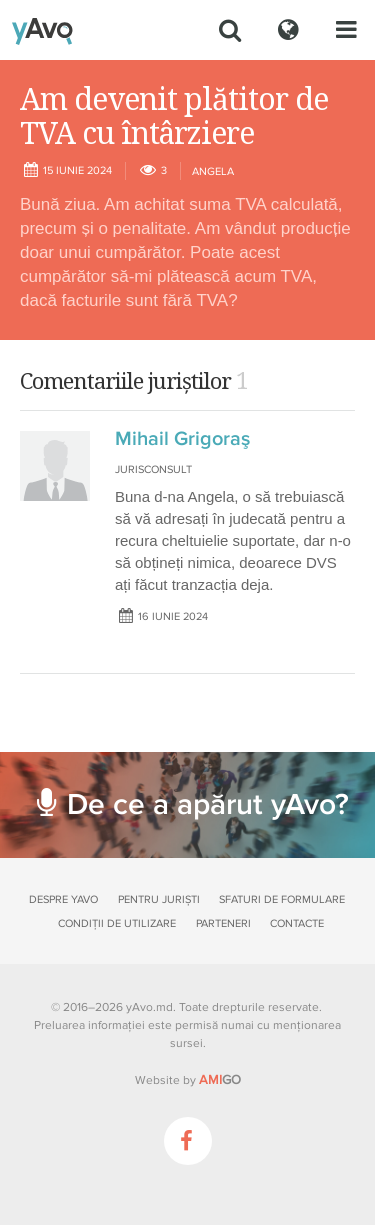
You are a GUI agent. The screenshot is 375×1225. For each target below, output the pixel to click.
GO (220, 1080)
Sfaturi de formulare (282, 899)
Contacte (297, 923)
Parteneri (223, 923)
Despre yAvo (63, 899)
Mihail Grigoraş (182, 439)
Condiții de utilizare (117, 923)
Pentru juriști (159, 899)
